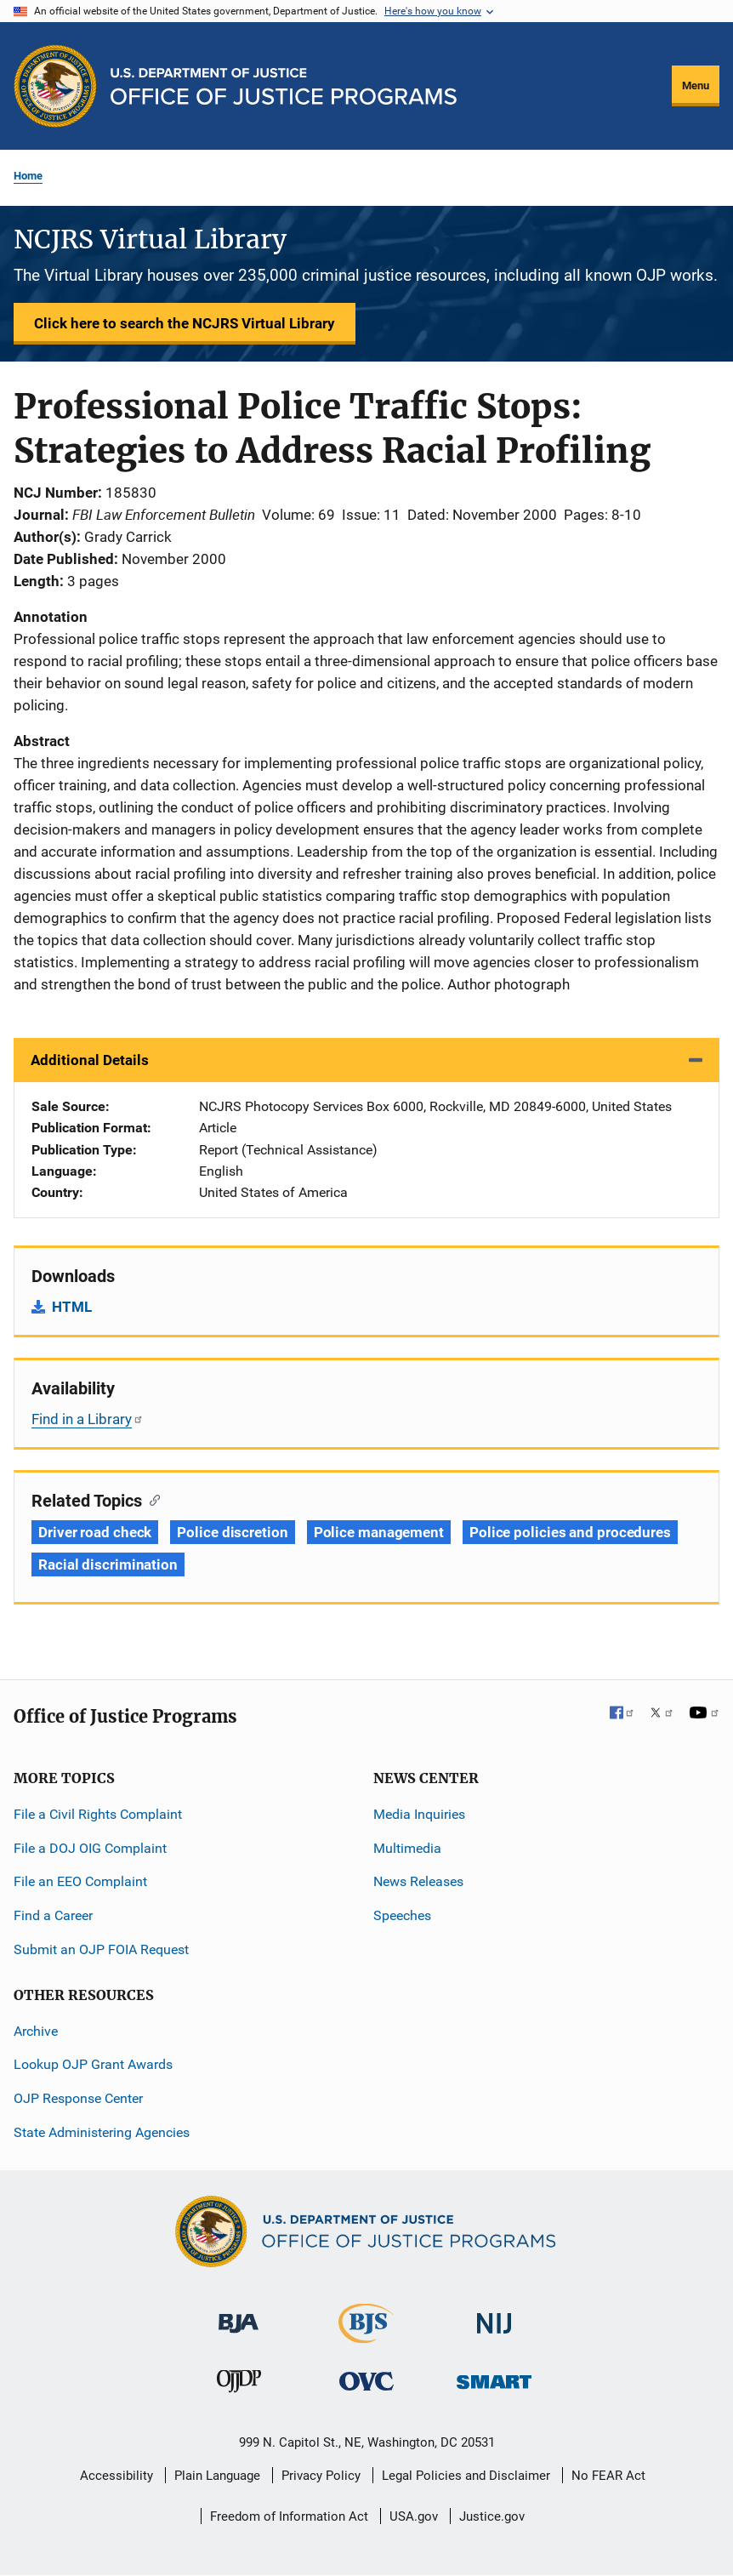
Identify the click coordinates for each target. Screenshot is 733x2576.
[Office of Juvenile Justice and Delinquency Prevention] (239, 2385)
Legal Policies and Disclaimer (466, 2475)
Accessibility (116, 2475)
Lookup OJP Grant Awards (93, 2064)
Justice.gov (492, 2516)
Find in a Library (87, 1419)
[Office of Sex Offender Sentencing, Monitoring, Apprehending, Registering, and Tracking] (494, 2377)
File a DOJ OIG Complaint (90, 1848)
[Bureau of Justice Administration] (239, 2315)
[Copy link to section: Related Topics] (151, 1498)
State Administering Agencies (102, 2132)
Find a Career (53, 1915)
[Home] (284, 86)
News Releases (418, 1881)
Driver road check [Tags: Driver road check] (94, 1532)
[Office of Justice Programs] (55, 86)
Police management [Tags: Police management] (379, 1532)
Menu (695, 85)
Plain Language (217, 2475)
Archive (36, 2031)
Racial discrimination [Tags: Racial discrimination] (108, 1564)
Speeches (402, 1915)
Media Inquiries (419, 1814)
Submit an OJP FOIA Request (101, 1949)
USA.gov (413, 2516)
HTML (72, 1306)
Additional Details (90, 1060)
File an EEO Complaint (80, 1881)
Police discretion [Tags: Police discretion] (232, 1532)
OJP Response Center (78, 2098)
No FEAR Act (608, 2475)
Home (28, 175)
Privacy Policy (321, 2475)
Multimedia (407, 1848)
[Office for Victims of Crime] (366, 2381)
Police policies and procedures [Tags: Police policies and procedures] (570, 1532)
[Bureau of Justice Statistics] (366, 2336)
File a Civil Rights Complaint (98, 1814)
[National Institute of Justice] (494, 2316)
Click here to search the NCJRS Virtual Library (184, 323)
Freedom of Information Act (289, 2516)
